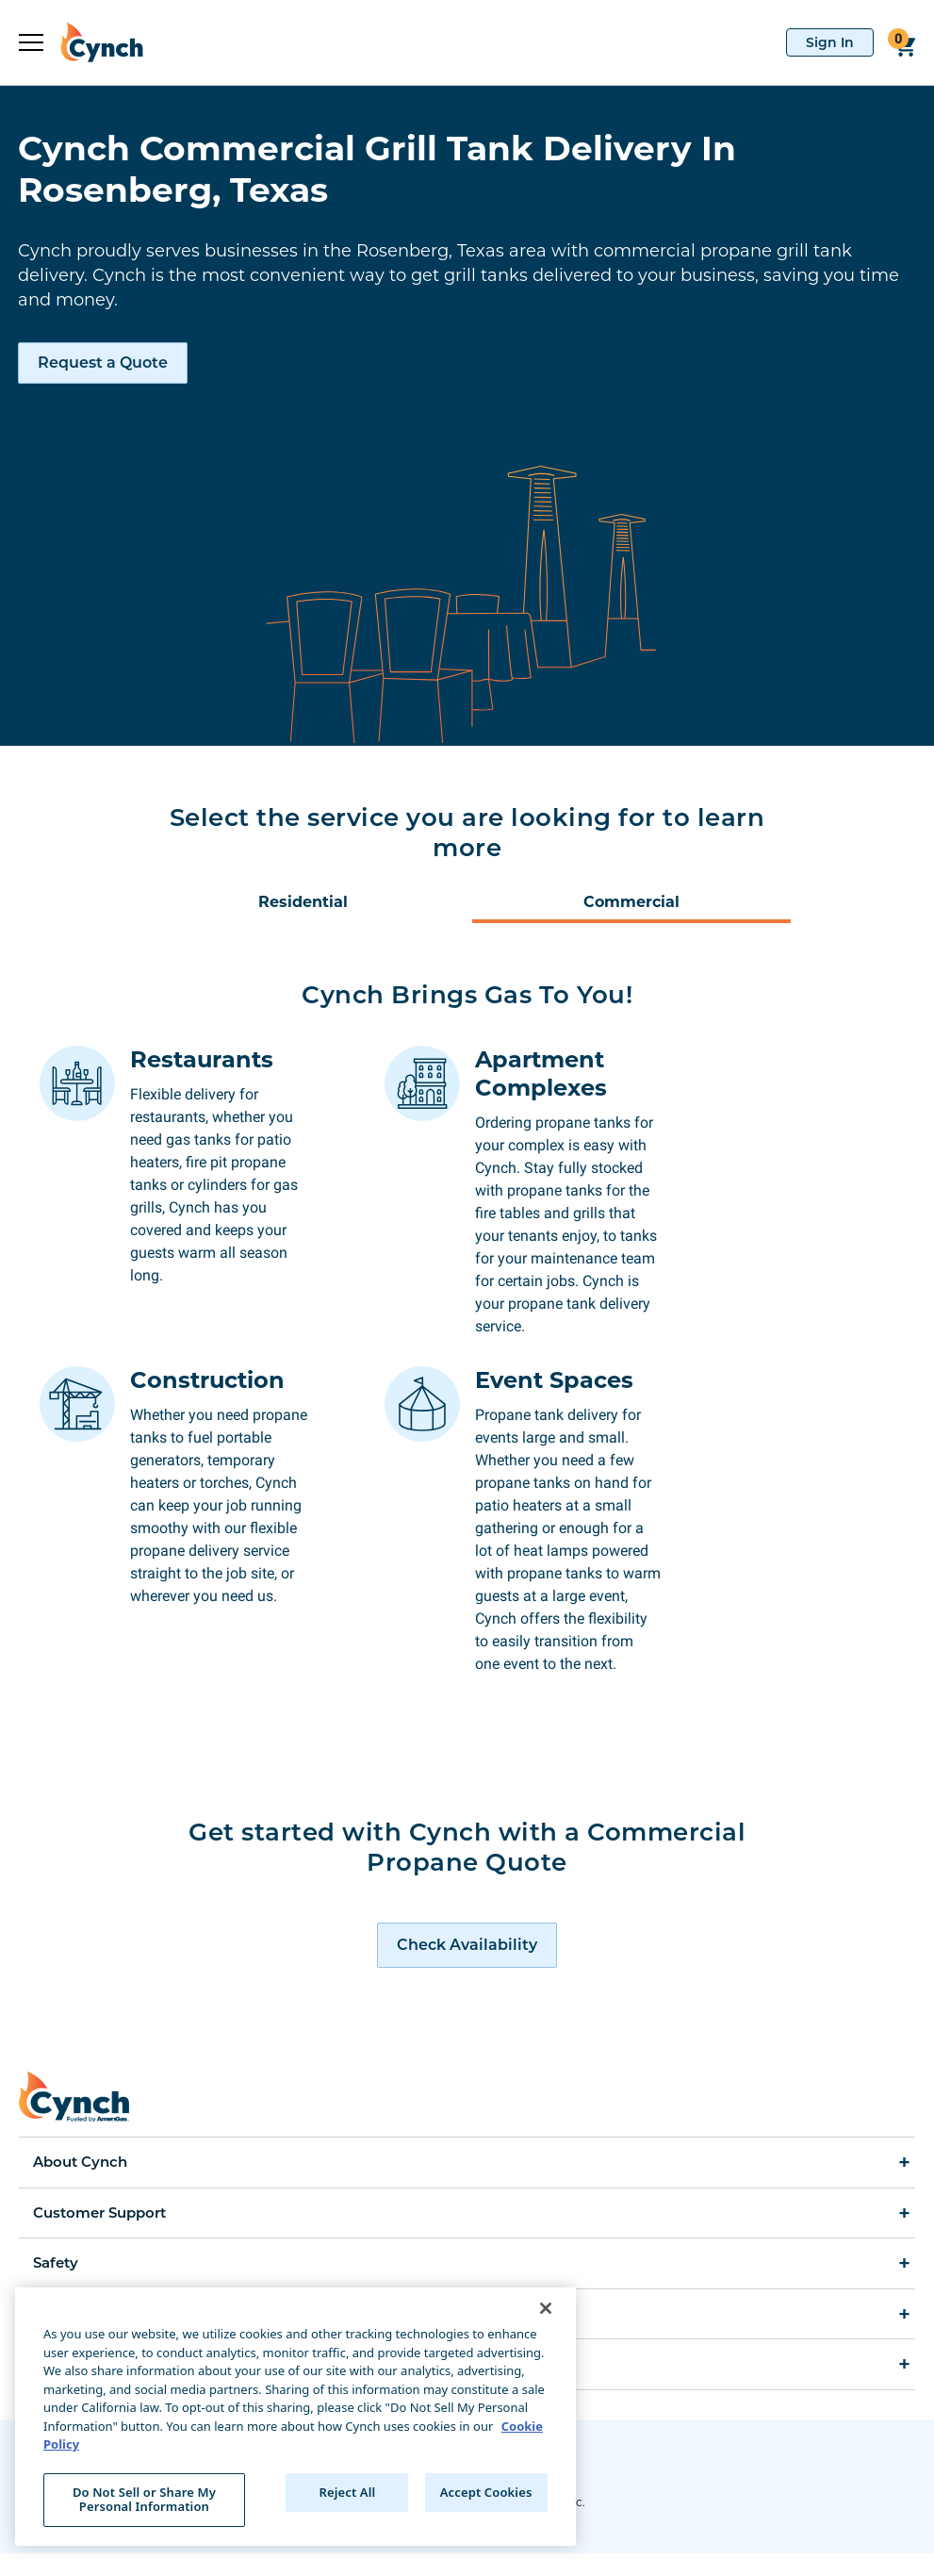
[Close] (545, 2308)
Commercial (631, 902)
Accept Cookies (486, 2492)
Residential (303, 902)
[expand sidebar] (31, 42)
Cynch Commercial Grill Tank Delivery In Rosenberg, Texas (377, 168)
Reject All (348, 2492)
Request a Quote (103, 363)
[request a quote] (467, 1967)
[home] (93, 42)
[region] (295, 2416)
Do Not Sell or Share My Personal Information (144, 2500)
